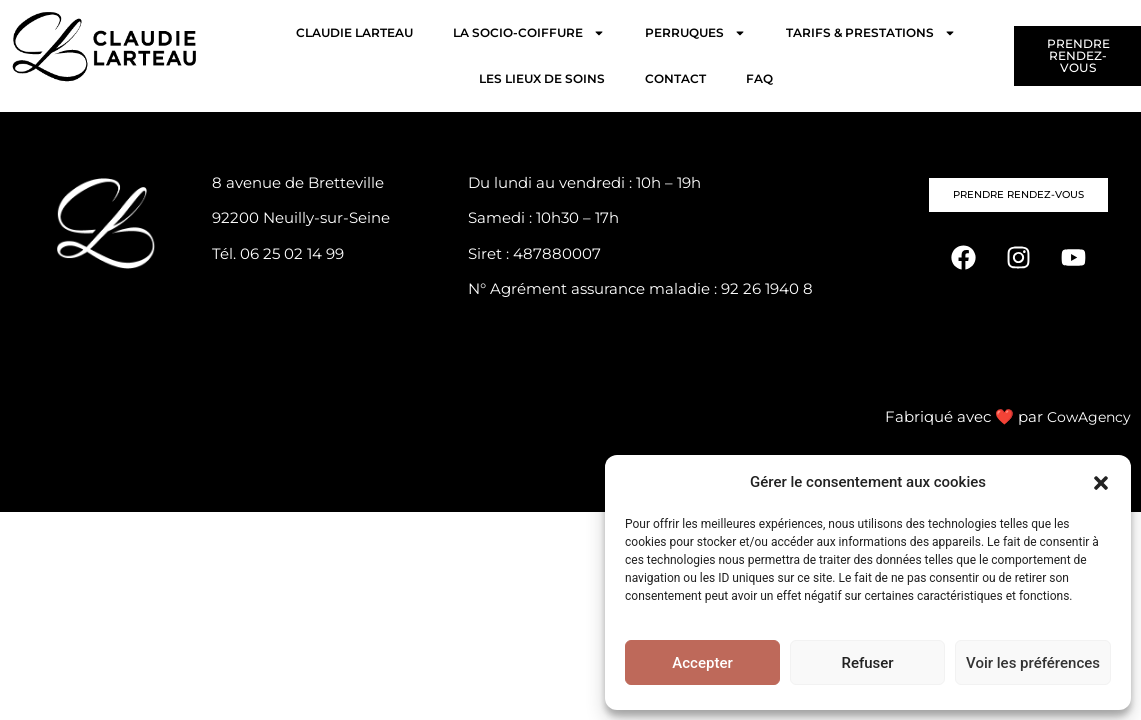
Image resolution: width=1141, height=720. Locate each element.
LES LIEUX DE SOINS (542, 78)
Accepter (702, 663)
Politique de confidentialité (568, 326)
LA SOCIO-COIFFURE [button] (529, 33)
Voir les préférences (1033, 663)
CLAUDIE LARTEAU (354, 32)
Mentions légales (530, 361)
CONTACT (675, 78)
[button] (1101, 483)
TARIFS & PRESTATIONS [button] (871, 33)
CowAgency (1086, 413)
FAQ (759, 78)
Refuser (867, 663)
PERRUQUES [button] (695, 33)
